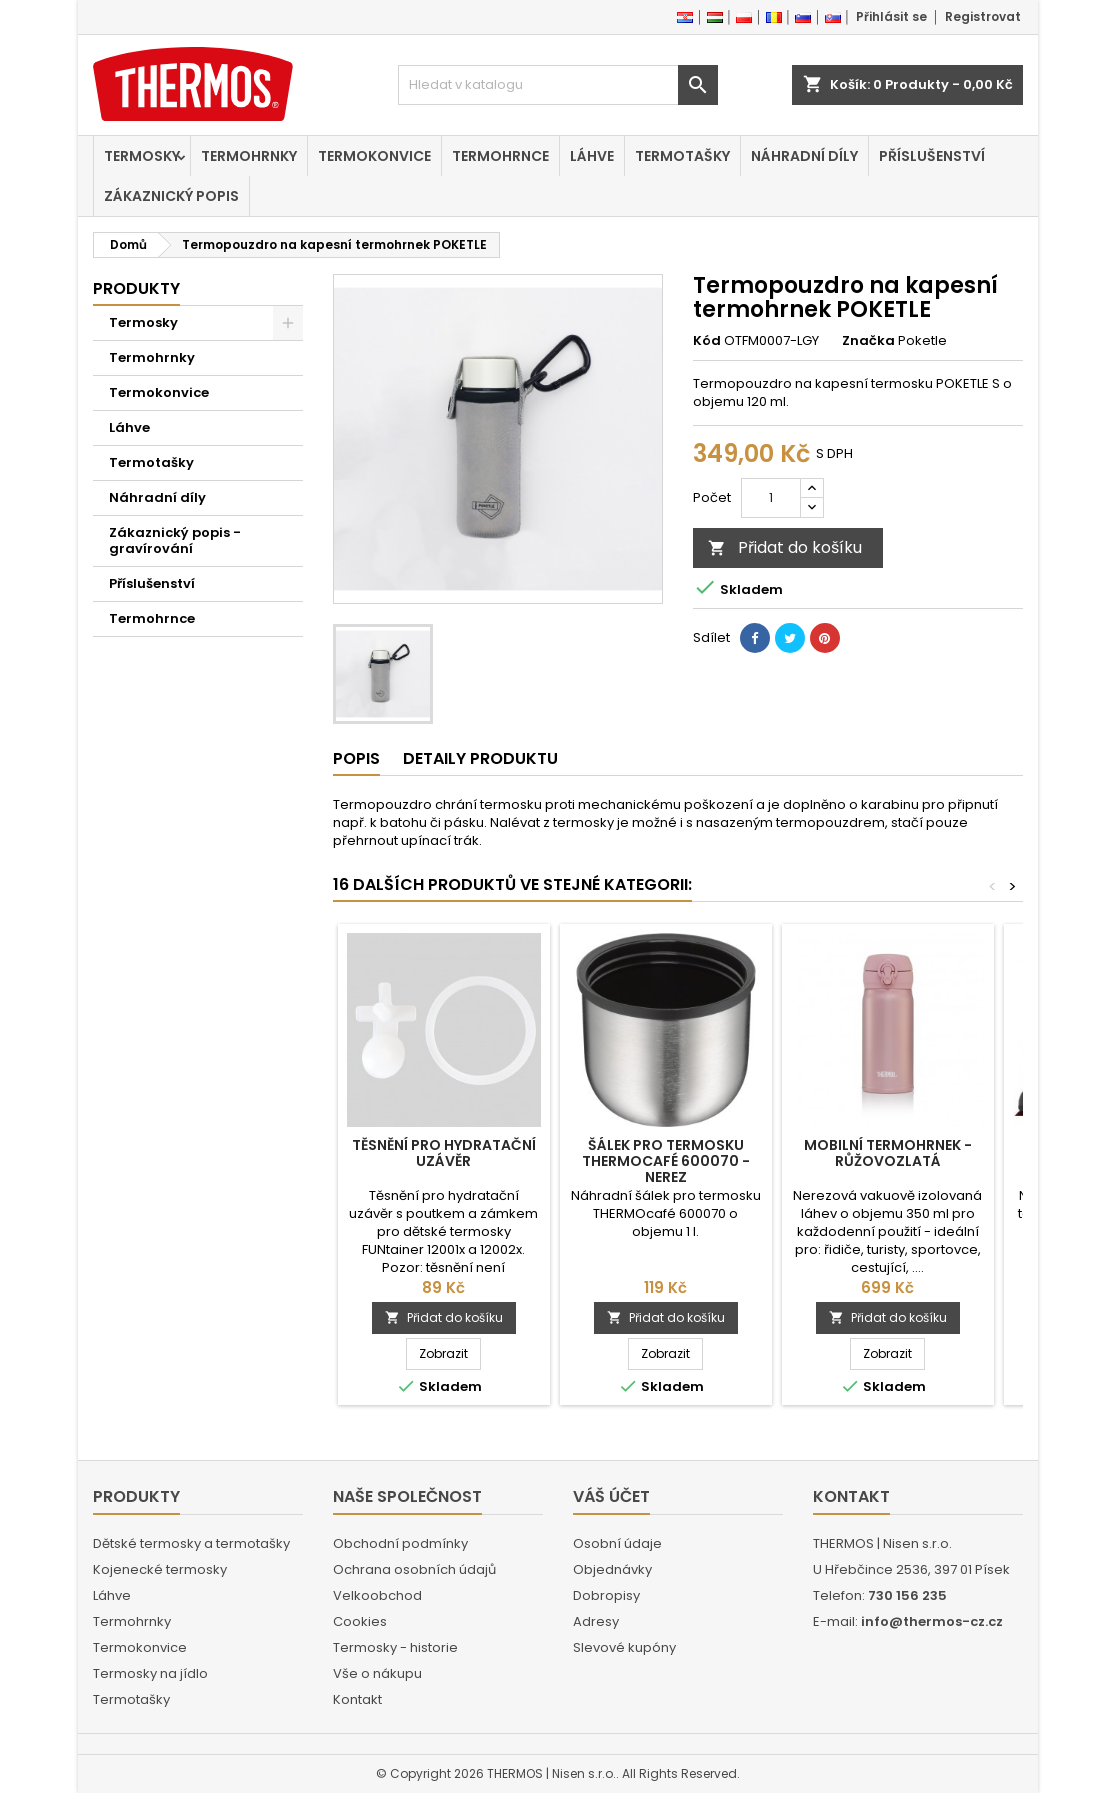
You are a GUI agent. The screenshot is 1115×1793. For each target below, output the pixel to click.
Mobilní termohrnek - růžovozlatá (888, 1153)
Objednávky (612, 1569)
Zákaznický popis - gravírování (175, 540)
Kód (707, 341)
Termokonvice (374, 156)
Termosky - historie (395, 1647)
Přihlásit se (891, 16)
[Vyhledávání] (558, 85)
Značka (868, 341)
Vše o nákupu (377, 1673)
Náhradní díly (804, 156)
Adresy (596, 1621)
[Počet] (771, 498)
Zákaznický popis (171, 196)
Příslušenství (932, 156)
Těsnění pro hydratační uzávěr (444, 1153)
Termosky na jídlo (150, 1673)
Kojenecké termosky (160, 1569)
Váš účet (611, 1496)
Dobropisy (606, 1595)
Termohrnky (249, 156)
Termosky (142, 156)
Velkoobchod (377, 1595)
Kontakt (357, 1699)
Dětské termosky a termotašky (191, 1543)
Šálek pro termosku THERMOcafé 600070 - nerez (666, 1161)
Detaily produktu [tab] (480, 758)
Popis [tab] (356, 758)
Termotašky (682, 156)
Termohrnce (500, 156)
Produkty (136, 288)
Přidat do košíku (785, 547)
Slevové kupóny (624, 1647)
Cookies (360, 1621)
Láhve (592, 156)
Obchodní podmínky (400, 1543)
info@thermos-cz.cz (932, 1621)
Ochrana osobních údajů (414, 1569)
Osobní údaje (617, 1543)
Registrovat (983, 16)
